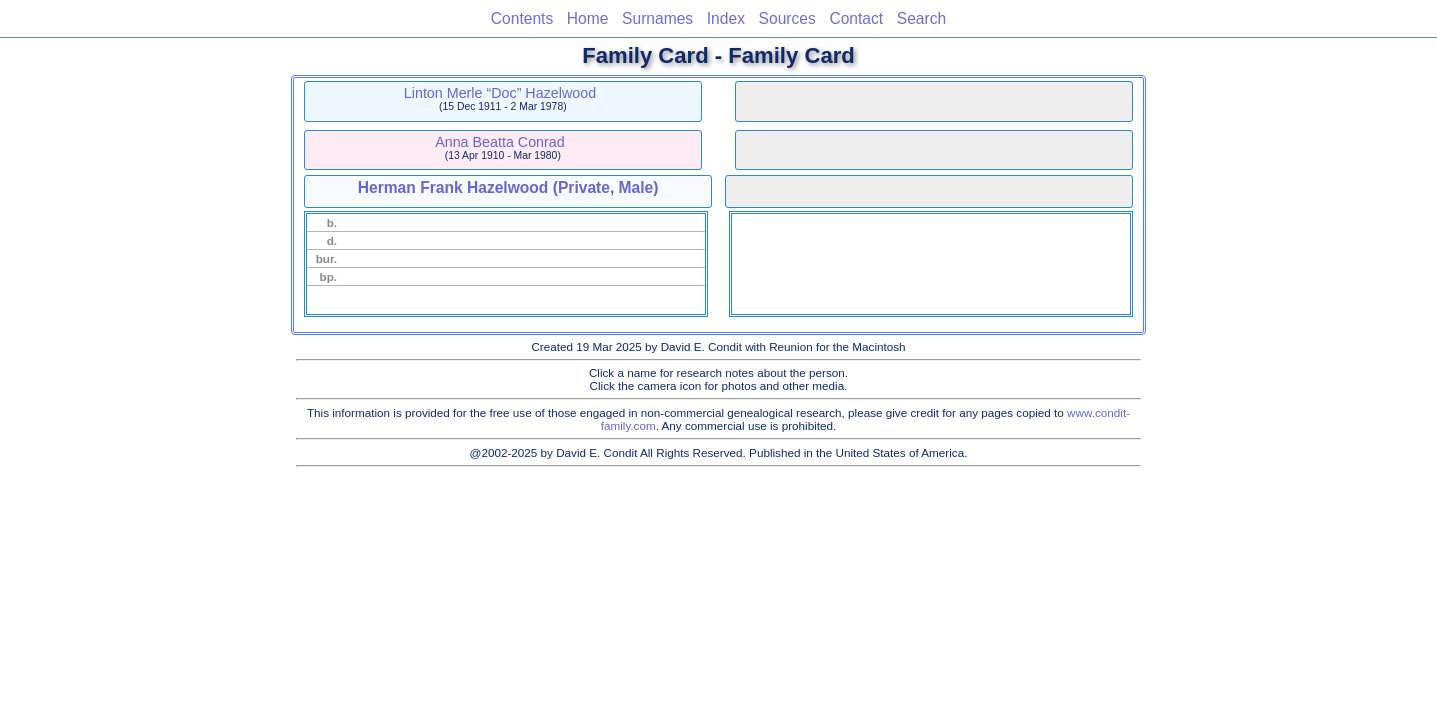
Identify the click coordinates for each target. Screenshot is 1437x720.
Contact (856, 18)
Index (726, 18)
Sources (787, 18)
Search (921, 18)
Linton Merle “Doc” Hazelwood (500, 93)
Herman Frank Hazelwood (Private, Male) (508, 187)
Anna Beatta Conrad (500, 142)
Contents (522, 18)
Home (588, 18)
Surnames (657, 18)
